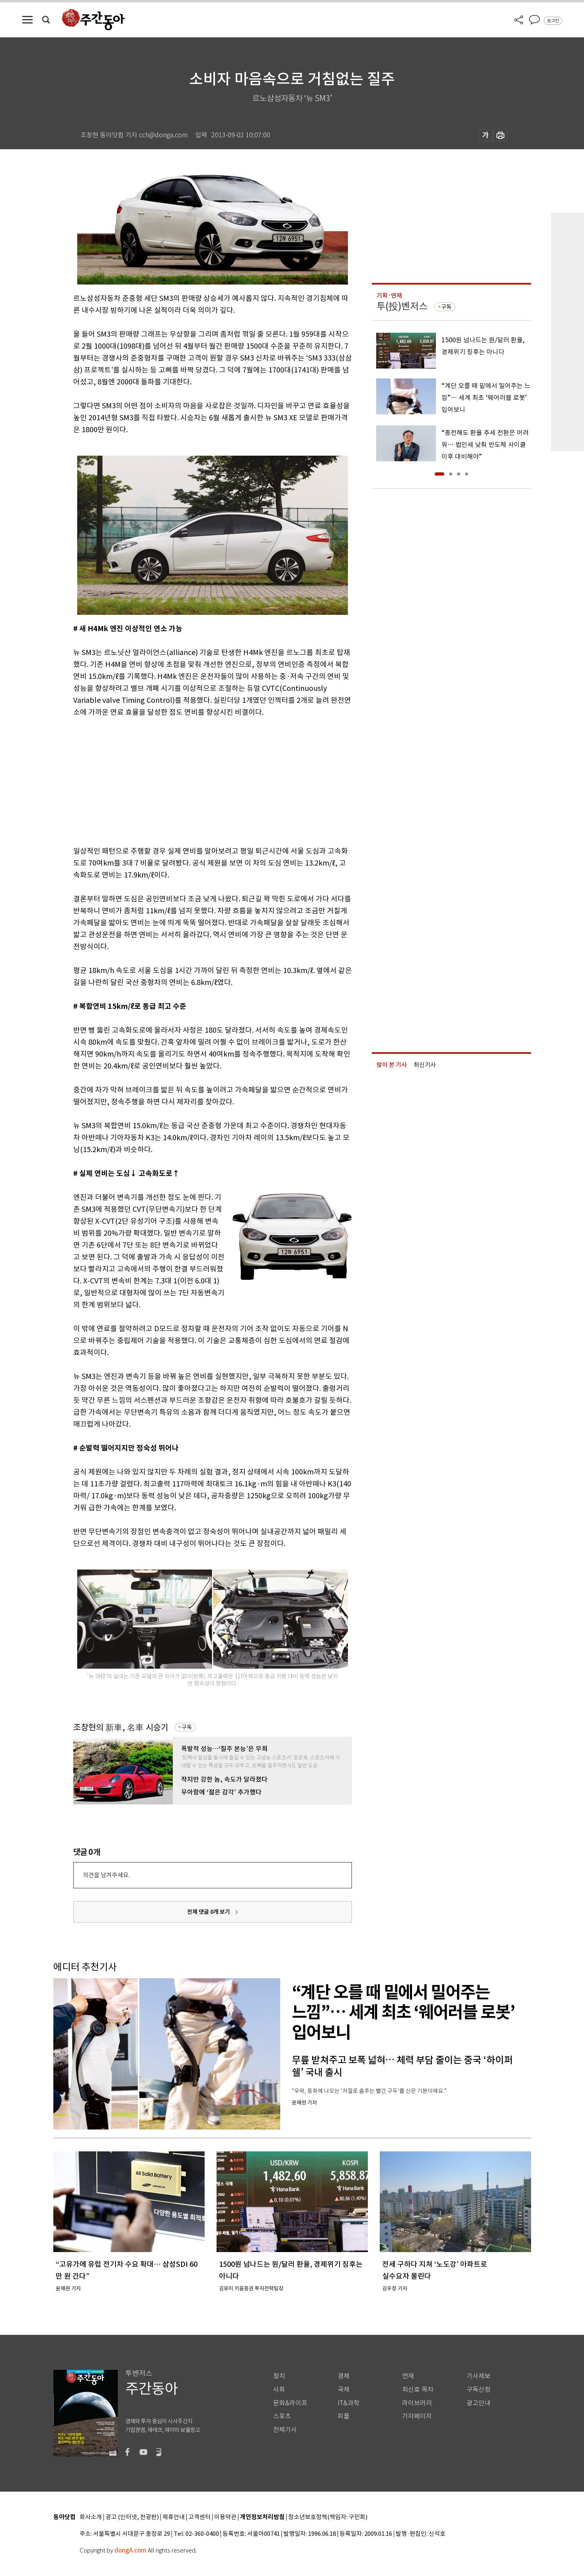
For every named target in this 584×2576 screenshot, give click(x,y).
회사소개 (91, 2517)
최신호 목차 (418, 2389)
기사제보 (478, 2376)
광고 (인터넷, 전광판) (132, 2517)
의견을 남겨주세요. (106, 1875)
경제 (344, 2376)
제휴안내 (173, 2517)
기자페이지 (417, 2416)
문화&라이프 (290, 2403)
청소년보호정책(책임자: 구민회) (327, 2517)
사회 (279, 2389)
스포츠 (282, 2416)
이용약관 (225, 2517)
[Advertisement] (192, 780)
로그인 (553, 20)
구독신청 (478, 2389)
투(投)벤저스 (402, 306)
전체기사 (285, 2430)
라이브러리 (417, 2403)
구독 (187, 1727)
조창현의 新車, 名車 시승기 (120, 1727)
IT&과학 (348, 2403)
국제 (344, 2389)
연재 (408, 2376)
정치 (279, 2376)
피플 (344, 2416)
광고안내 (478, 2403)
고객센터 (199, 2517)
